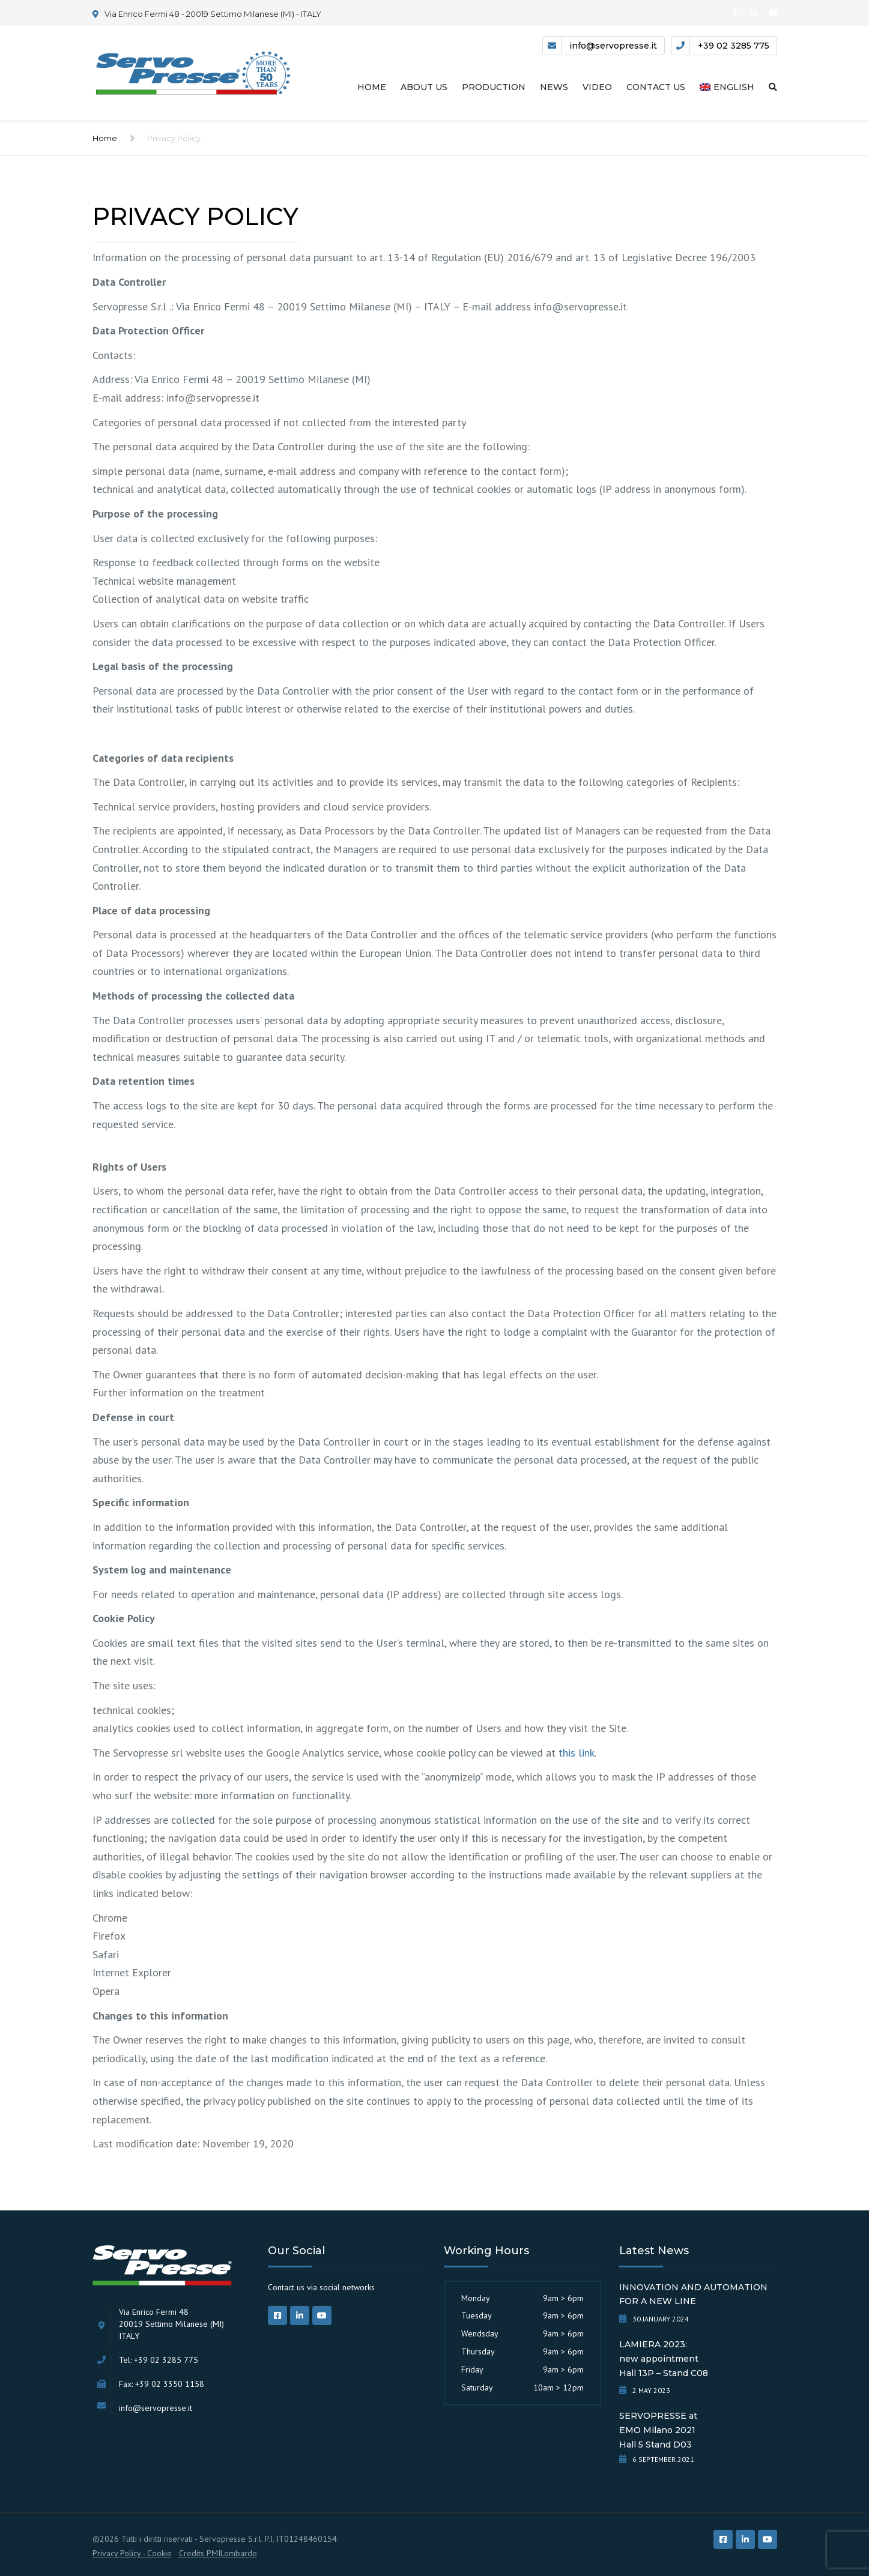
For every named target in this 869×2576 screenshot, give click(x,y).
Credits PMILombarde (218, 2553)
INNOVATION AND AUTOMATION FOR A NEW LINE (693, 2294)
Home (371, 87)
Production (493, 87)
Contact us (655, 87)
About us (424, 87)
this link (577, 1753)
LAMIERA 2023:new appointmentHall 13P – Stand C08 (663, 2358)
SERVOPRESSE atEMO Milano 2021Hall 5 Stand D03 (658, 2430)
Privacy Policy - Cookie (132, 2553)
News (554, 87)
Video (597, 87)
